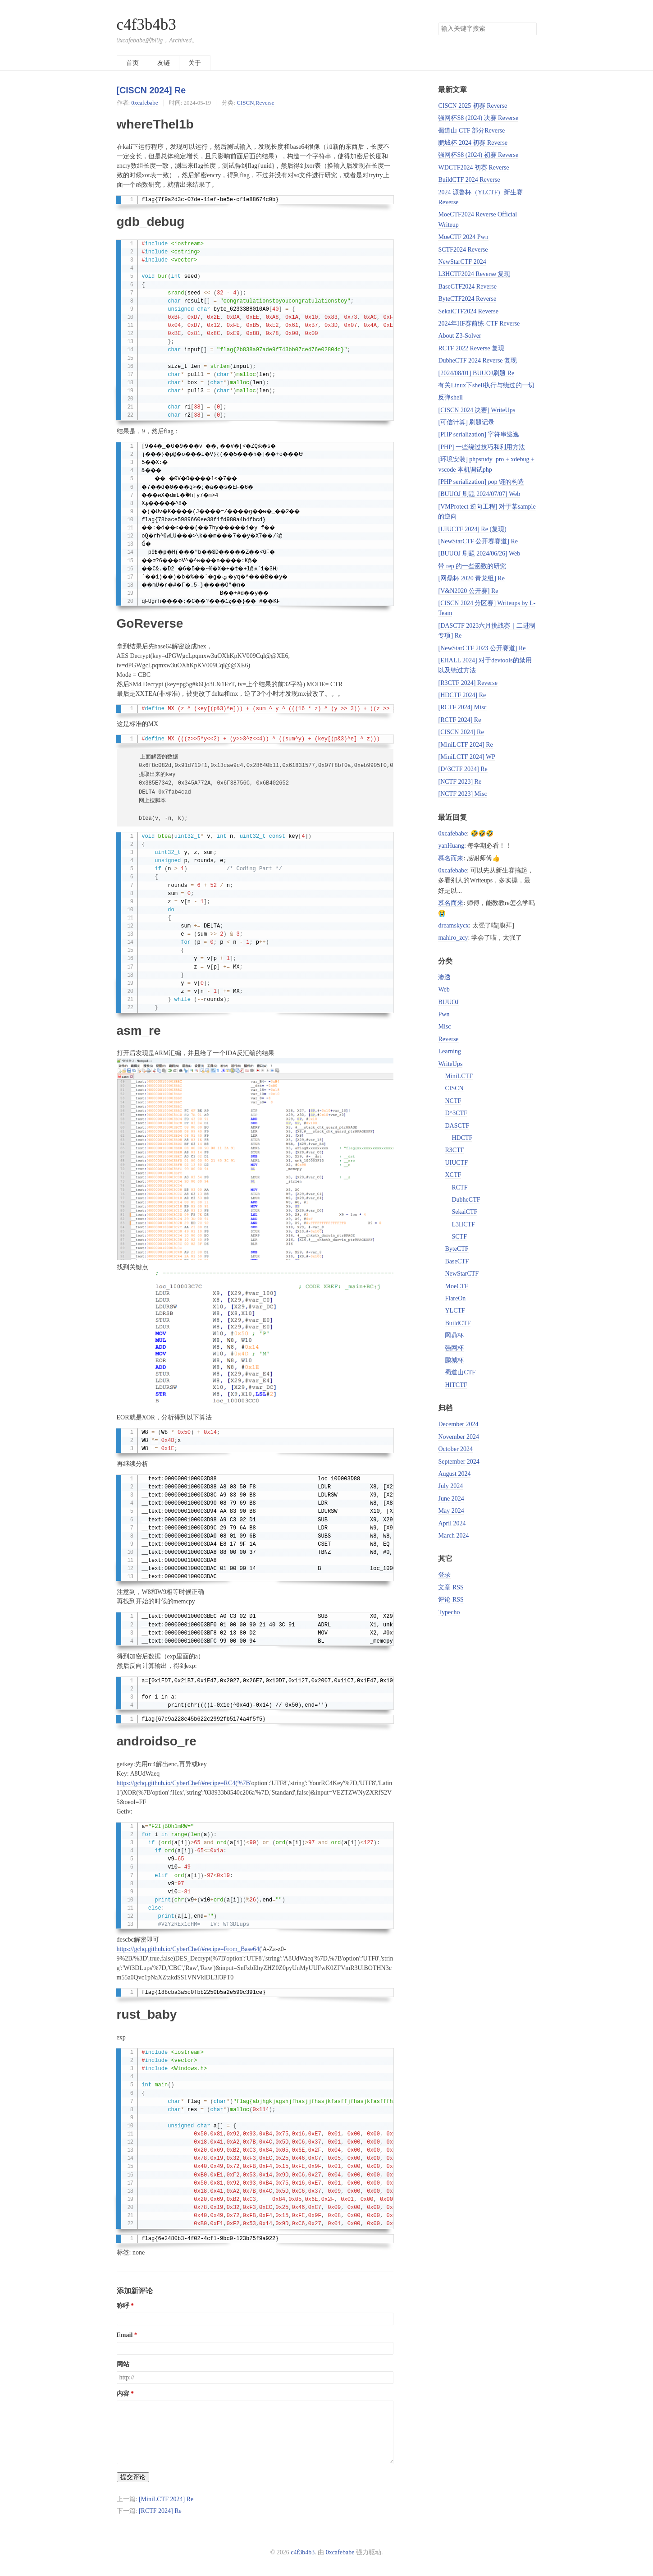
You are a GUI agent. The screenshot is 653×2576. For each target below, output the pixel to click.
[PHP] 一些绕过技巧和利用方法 (481, 447)
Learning (449, 1051)
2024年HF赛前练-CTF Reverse (479, 323)
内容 (123, 2393)
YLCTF (455, 1310)
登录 (444, 1574)
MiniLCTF (458, 1076)
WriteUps (450, 1064)
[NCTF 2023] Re (459, 781)
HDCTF (462, 1137)
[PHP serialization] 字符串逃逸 (478, 434)
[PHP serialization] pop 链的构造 (481, 481)
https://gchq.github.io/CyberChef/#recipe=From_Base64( (189, 1949)
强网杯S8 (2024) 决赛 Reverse (478, 118)
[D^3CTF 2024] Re (462, 769)
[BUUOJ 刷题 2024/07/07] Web (479, 494)
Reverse (265, 102)
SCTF (459, 1236)
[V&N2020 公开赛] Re (468, 591)
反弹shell (450, 397)
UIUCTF (456, 1162)
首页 (132, 63)
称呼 (123, 2305)
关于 (194, 63)
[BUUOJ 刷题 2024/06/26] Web (479, 553)
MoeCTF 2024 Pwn (463, 237)
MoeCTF (456, 1286)
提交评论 (133, 2477)
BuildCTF (457, 1323)
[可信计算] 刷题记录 (466, 422)
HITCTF (456, 1385)
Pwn (443, 1014)
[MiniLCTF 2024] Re (166, 2499)
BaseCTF (457, 1261)
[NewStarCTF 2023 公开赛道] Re (481, 648)
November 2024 (458, 1436)
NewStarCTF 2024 (462, 261)
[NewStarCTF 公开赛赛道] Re (478, 541)
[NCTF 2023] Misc (462, 793)
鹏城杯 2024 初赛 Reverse (472, 142)
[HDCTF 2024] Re (462, 695)
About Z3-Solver (459, 335)
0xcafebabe (144, 102)
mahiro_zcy (453, 937)
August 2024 (454, 1473)
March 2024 (453, 1535)
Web (443, 989)
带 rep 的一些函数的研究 (472, 566)
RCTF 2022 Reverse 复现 (471, 348)
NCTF (453, 1100)
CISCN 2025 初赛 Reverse (472, 105)
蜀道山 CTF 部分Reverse (471, 130)
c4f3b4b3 (146, 24)
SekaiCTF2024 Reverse (468, 311)
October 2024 (455, 1449)
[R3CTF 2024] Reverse (467, 683)
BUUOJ (448, 1002)
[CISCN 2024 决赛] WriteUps (476, 410)
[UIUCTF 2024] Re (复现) (472, 529)
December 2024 (458, 1424)
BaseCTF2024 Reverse (467, 286)
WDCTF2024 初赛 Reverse (473, 167)
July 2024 (450, 1486)
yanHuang (451, 845)
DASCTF (457, 1125)
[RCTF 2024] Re (160, 2510)
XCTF (453, 1174)
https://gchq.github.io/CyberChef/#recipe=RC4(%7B (183, 1783)
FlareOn (455, 1298)
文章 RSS (450, 1587)
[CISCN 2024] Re (151, 90)
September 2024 (458, 1461)
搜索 (529, 28)
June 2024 (451, 1498)
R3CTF (454, 1150)
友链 (163, 63)
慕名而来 (450, 858)
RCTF (459, 1187)
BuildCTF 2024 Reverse (469, 179)
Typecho (449, 1612)
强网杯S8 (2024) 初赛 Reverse (478, 155)
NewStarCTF (462, 1273)
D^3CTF (456, 1113)
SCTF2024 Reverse (463, 249)
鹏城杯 (454, 1360)
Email (125, 2335)
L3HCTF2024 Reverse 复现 (474, 274)
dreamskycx (453, 925)
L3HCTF (463, 1224)
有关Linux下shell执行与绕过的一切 (486, 385)
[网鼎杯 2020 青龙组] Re (471, 578)
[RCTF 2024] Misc (462, 707)
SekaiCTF (464, 1211)
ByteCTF (456, 1248)
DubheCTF (466, 1199)
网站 (123, 2364)
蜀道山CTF (460, 1372)
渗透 (444, 977)
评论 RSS (450, 1599)
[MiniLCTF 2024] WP (466, 756)
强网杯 (454, 1348)
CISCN (245, 102)
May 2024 (451, 1510)
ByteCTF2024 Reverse (467, 298)
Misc (444, 1026)
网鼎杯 (454, 1335)
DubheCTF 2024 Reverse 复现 (477, 360)
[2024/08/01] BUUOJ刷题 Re (476, 373)
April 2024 (452, 1523)
